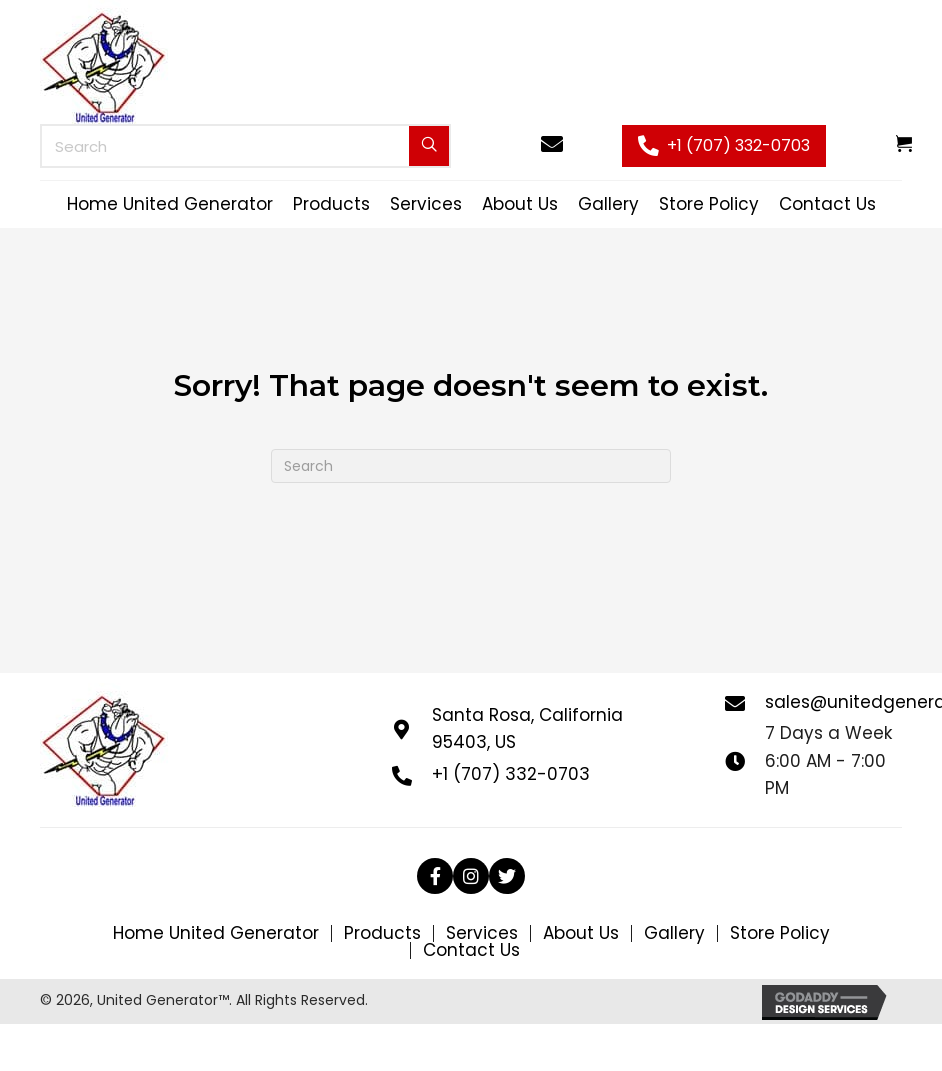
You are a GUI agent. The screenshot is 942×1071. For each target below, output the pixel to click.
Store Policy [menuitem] (780, 933)
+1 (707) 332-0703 (511, 774)
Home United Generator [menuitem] (216, 933)
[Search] (471, 466)
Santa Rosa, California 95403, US (527, 728)
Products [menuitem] (382, 933)
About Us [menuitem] (581, 933)
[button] (724, 146)
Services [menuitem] (482, 933)
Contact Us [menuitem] (471, 950)
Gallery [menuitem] (674, 933)
